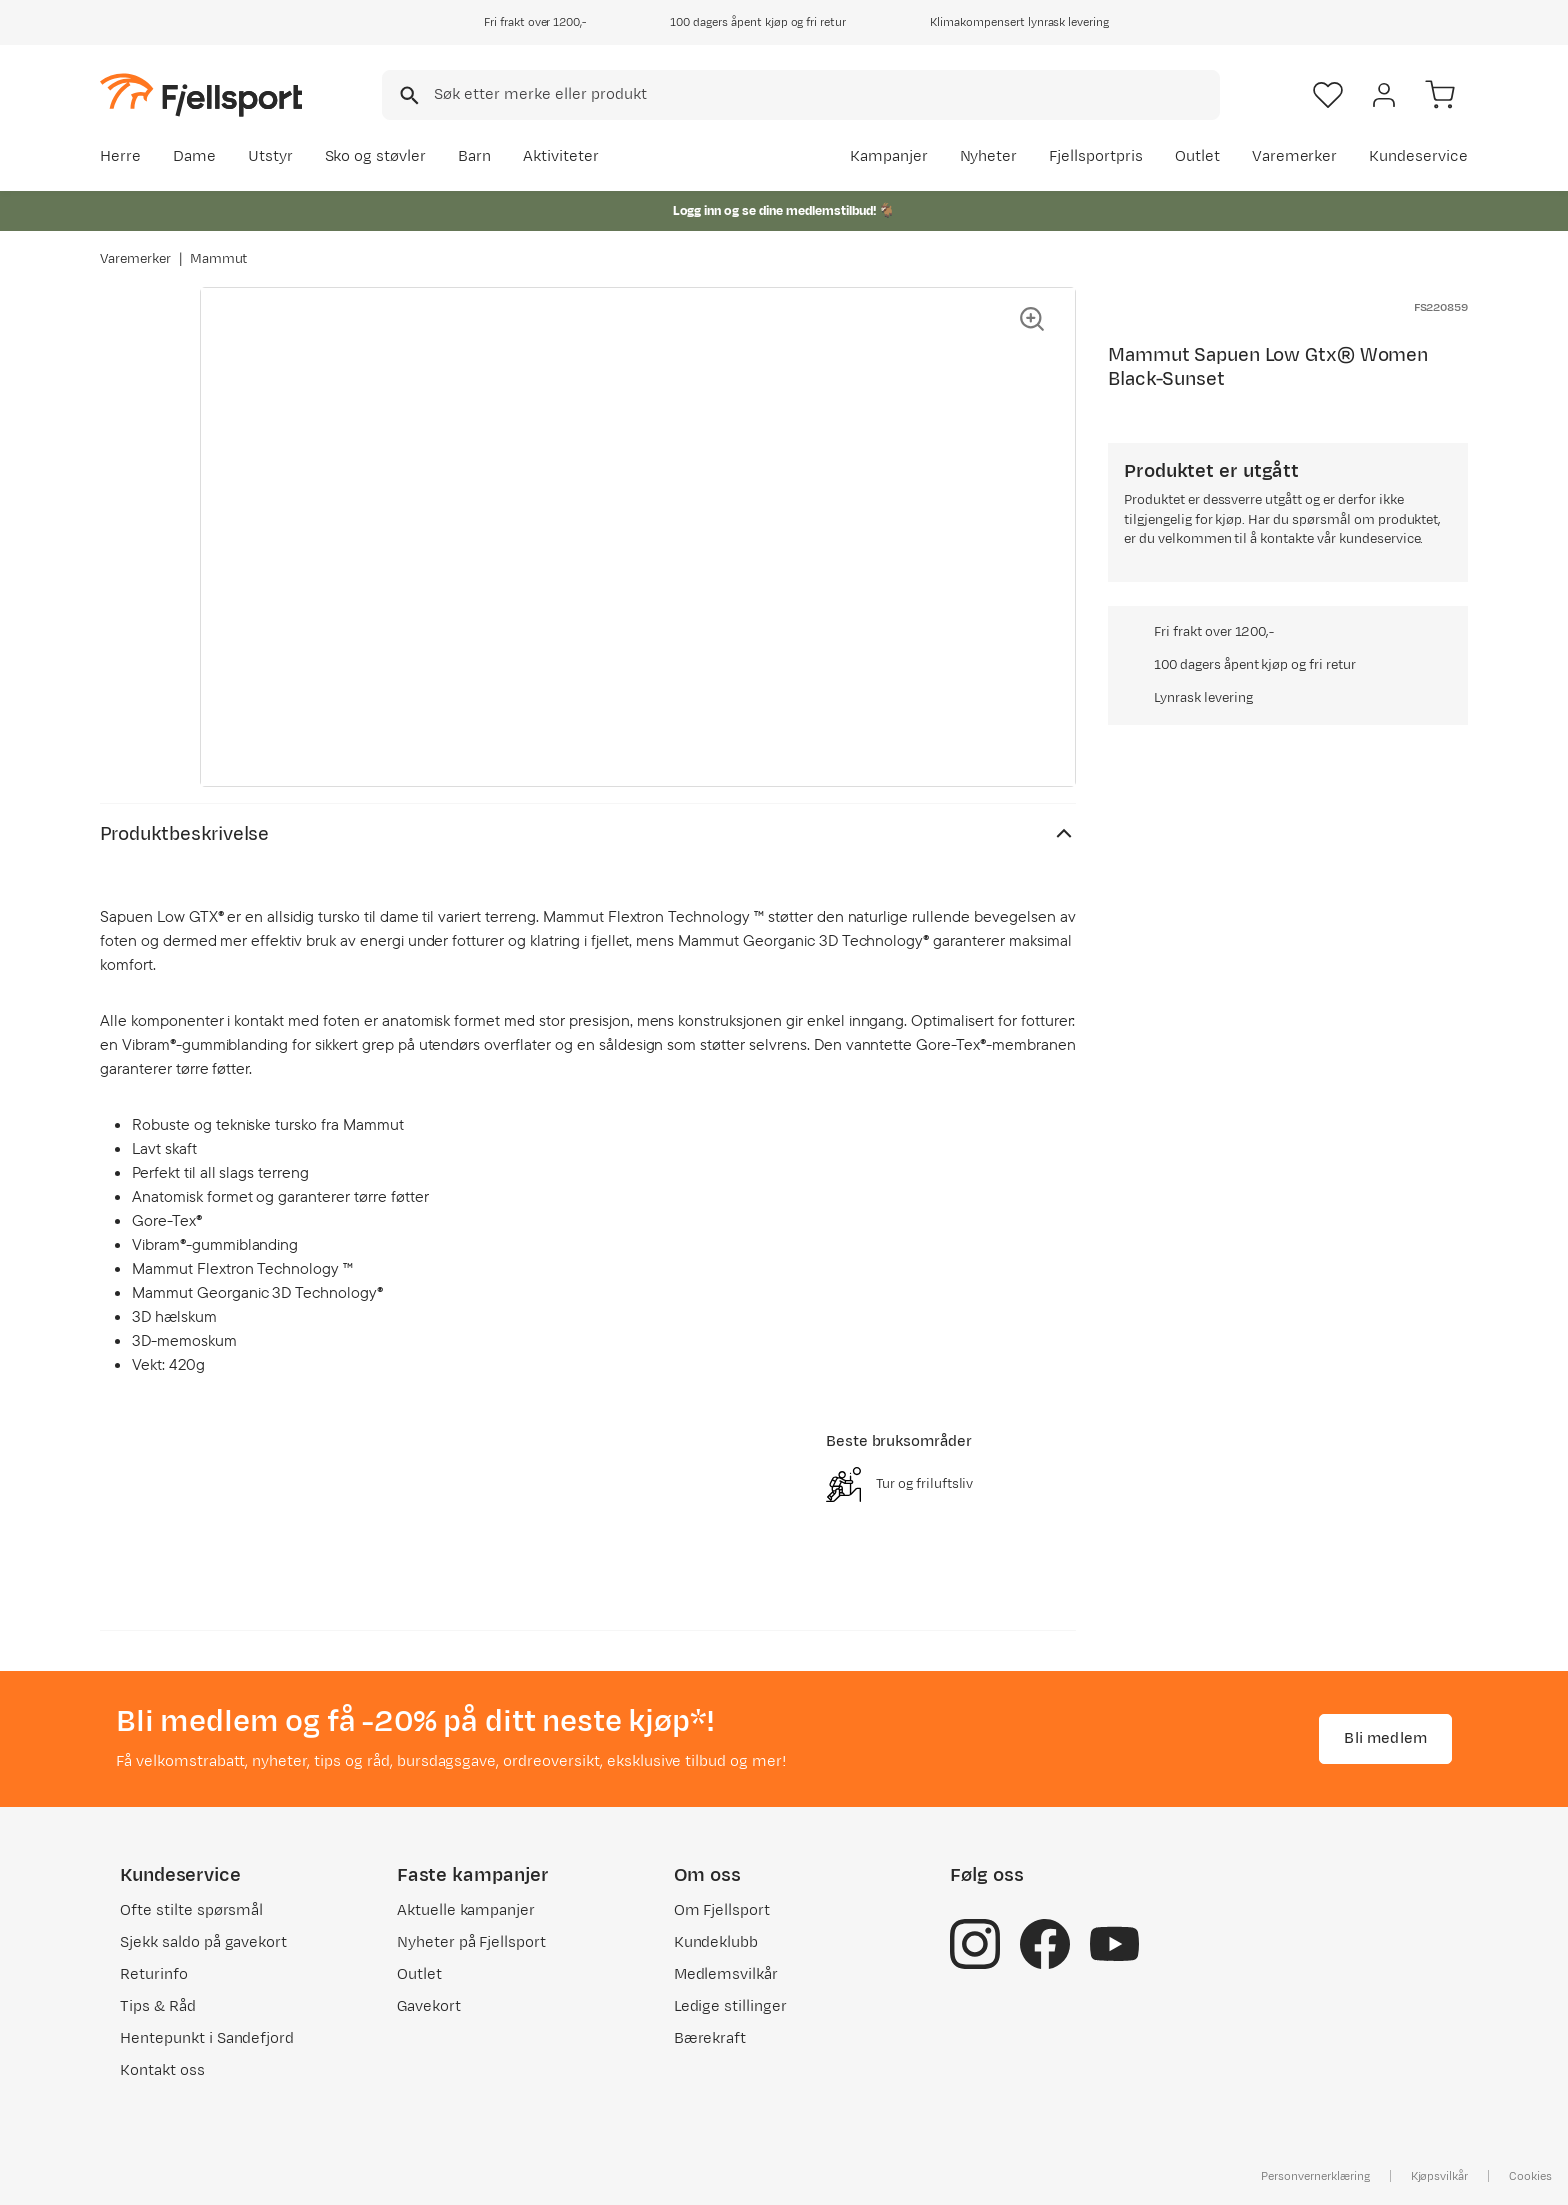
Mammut (219, 259)
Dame (194, 156)
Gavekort (429, 2006)
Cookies (1530, 2176)
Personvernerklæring (1315, 2176)
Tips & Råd (158, 2006)
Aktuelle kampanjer (466, 1910)
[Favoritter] (1328, 95)
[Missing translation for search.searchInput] (407, 95)
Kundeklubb (716, 1942)
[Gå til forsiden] (201, 94)
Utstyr (270, 156)
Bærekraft (710, 2038)
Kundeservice (1418, 156)
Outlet (1197, 156)
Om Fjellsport (722, 1910)
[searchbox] (825, 95)
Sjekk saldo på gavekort (203, 1942)
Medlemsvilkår (726, 1974)
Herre (120, 156)
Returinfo (154, 1974)
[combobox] (801, 95)
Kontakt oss (162, 2070)
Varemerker (1295, 156)
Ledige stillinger (730, 2006)
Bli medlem (1385, 1738)
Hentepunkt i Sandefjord (207, 2038)
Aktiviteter (561, 156)
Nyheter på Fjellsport (471, 1942)
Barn (474, 156)
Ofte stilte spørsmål (191, 1910)
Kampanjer (889, 156)
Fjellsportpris (1096, 156)
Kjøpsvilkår (1440, 2176)
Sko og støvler (376, 156)
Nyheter (989, 156)
